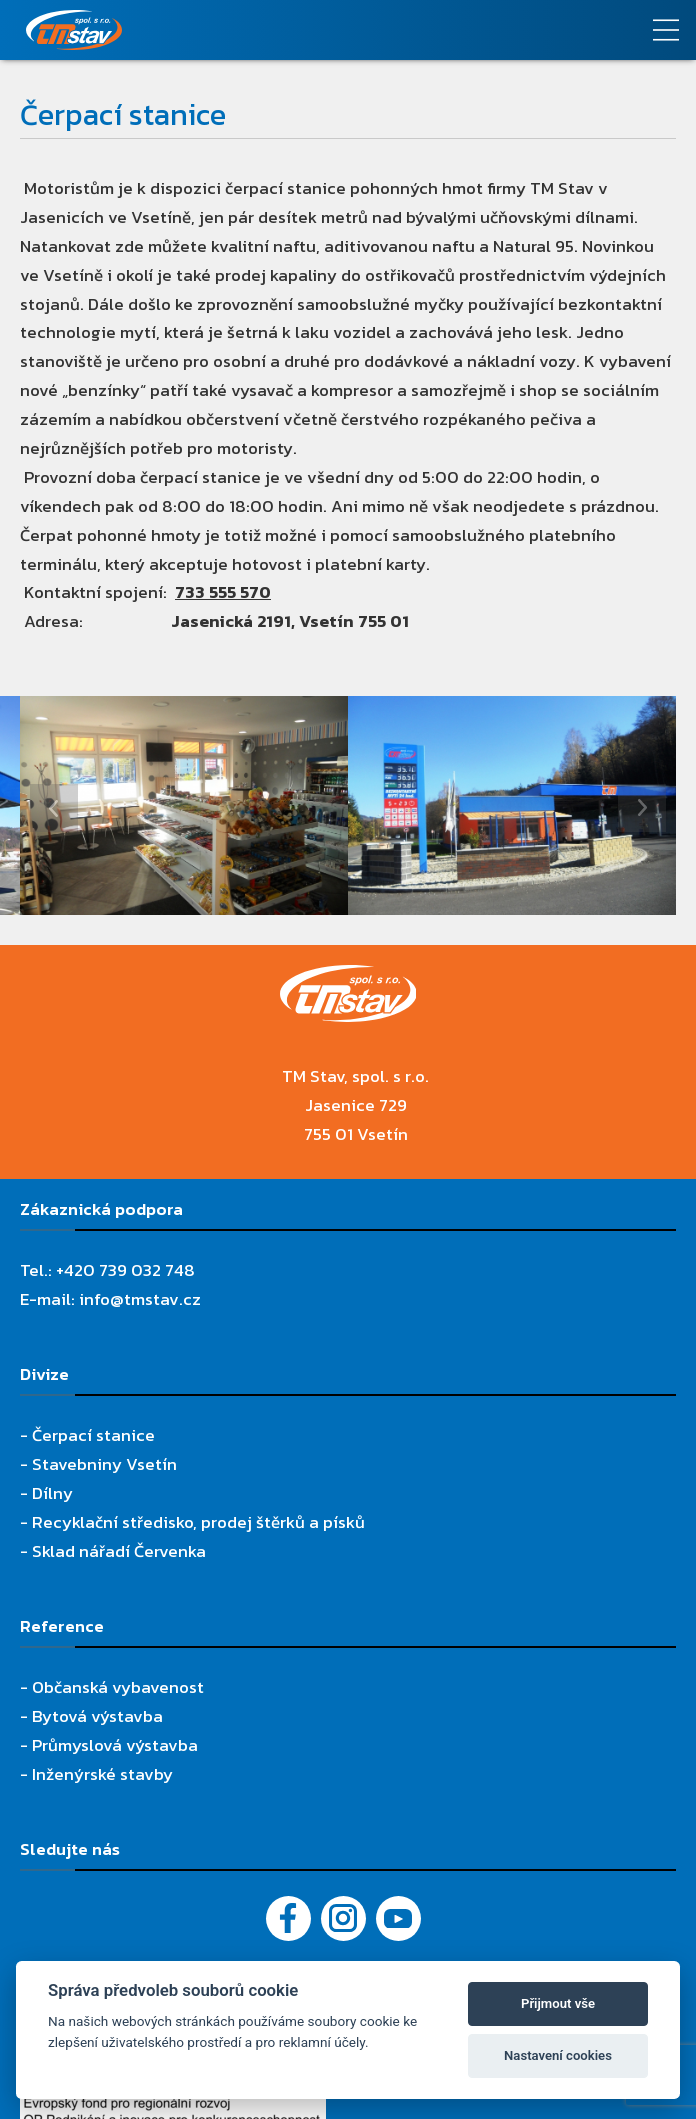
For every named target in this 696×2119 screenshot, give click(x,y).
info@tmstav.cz (140, 1299)
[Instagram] (343, 1918)
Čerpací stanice (93, 1435)
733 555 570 (223, 592)
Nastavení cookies (558, 2055)
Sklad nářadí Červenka (119, 1551)
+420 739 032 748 (125, 1270)
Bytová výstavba (97, 1716)
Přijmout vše (558, 2003)
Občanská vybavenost (118, 1687)
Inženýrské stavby (102, 1774)
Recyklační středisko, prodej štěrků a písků (198, 1522)
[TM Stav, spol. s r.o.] (261, 30)
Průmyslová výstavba (115, 1745)
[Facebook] (288, 1918)
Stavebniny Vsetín (104, 1464)
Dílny (52, 1493)
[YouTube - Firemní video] (398, 1918)
